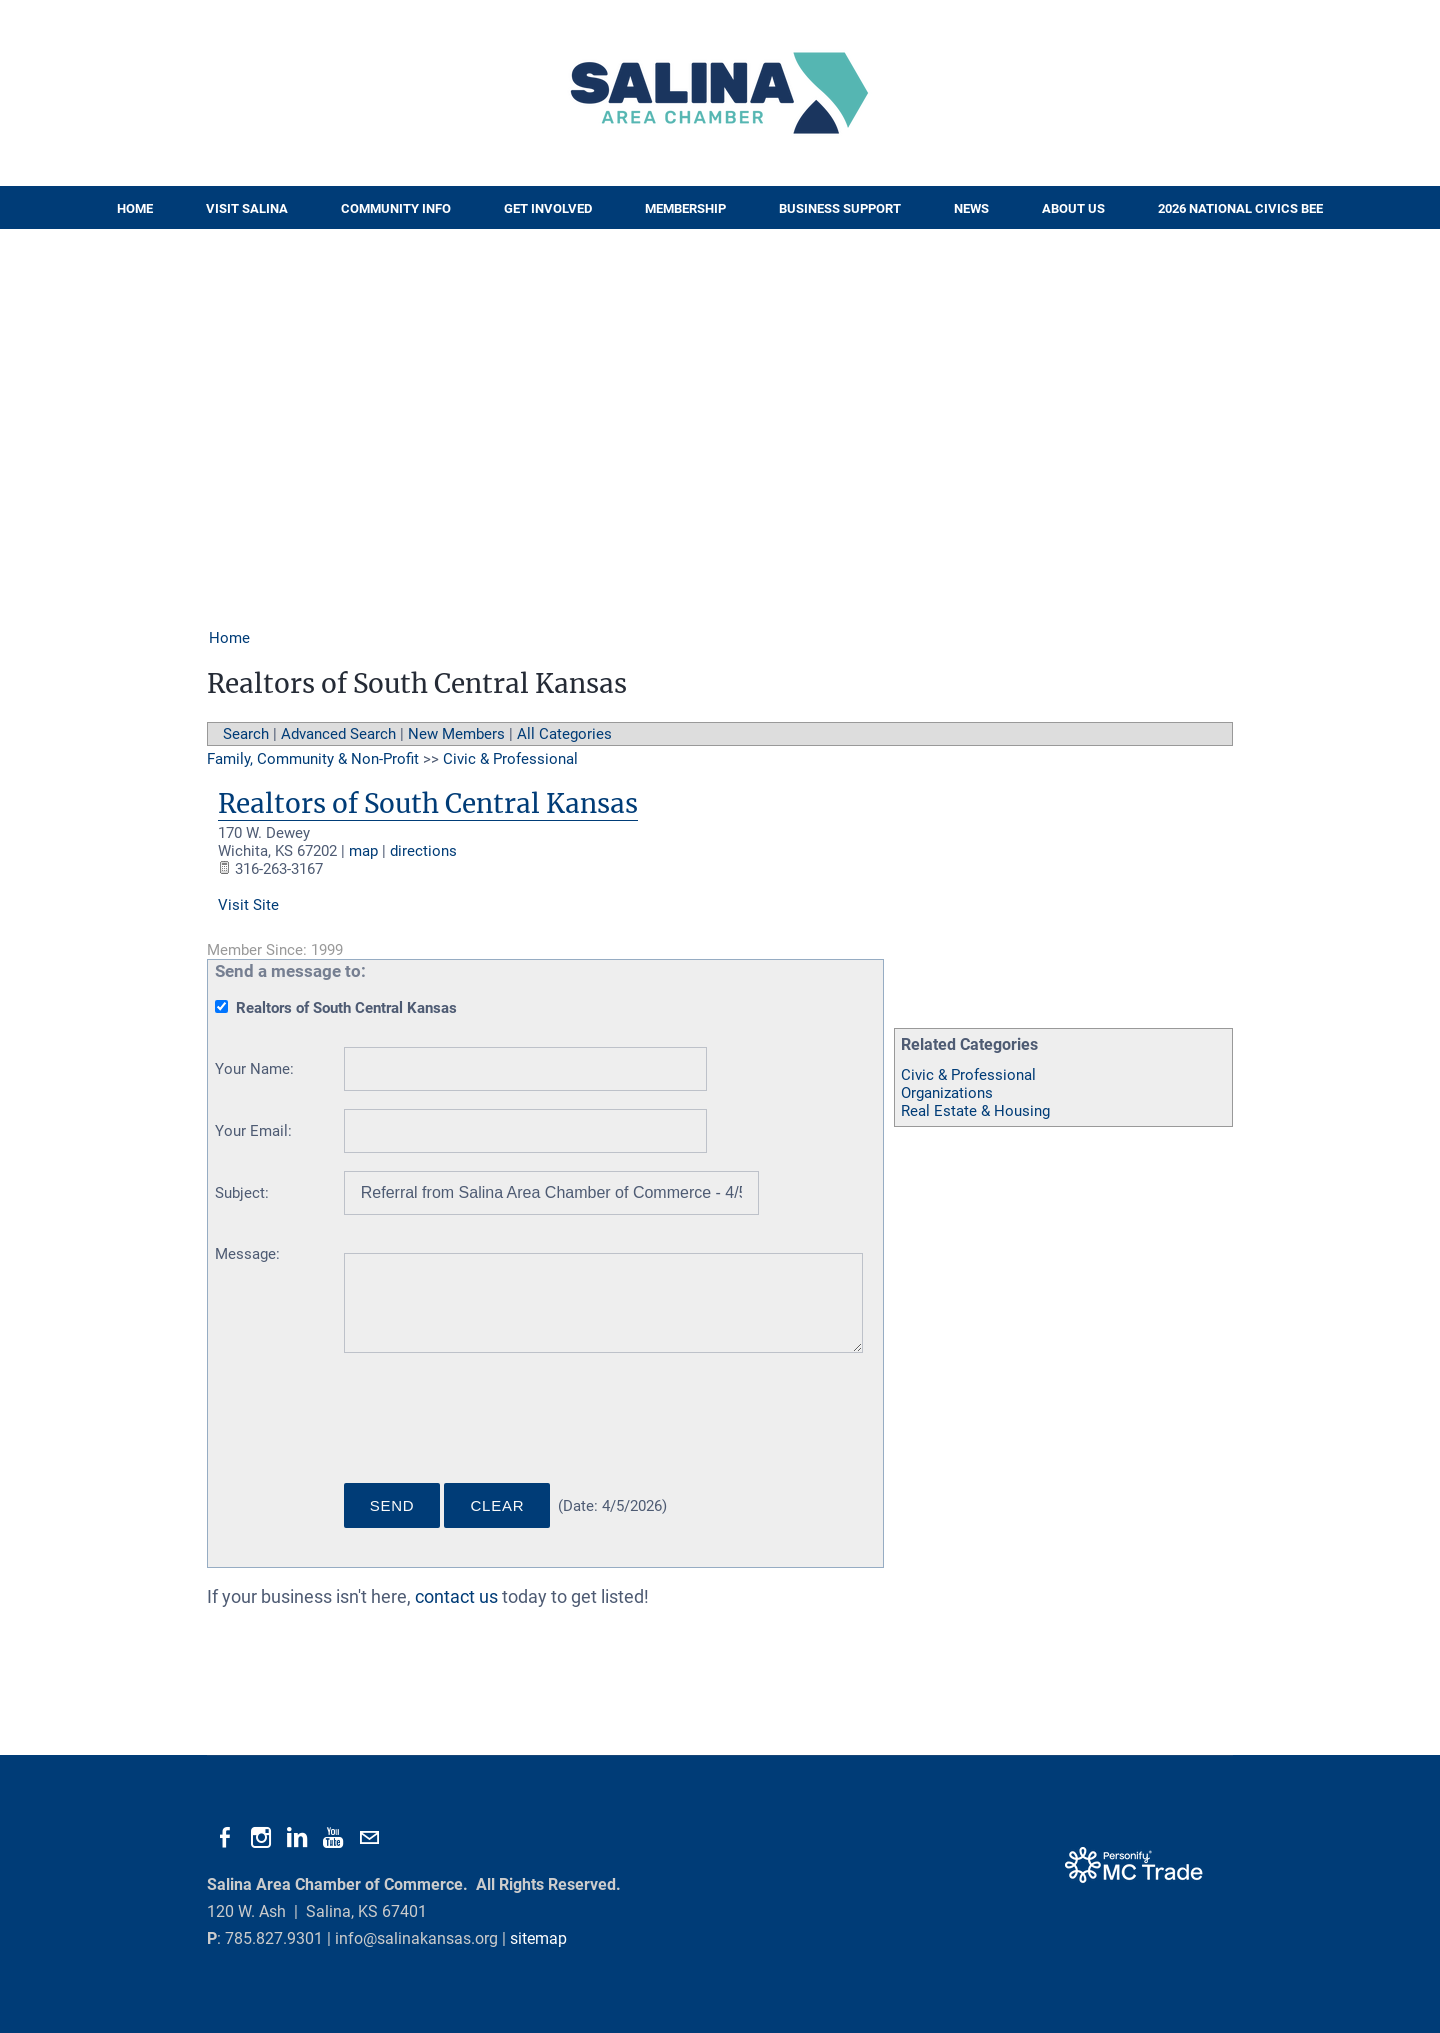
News (971, 208)
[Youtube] (333, 1838)
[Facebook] (225, 1838)
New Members (456, 734)
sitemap (538, 1938)
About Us (1073, 208)
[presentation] (496, 1426)
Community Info (396, 208)
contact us (456, 1596)
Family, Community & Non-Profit (313, 759)
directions (423, 851)
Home (135, 208)
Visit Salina (247, 208)
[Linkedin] (297, 1838)
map (363, 851)
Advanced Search (338, 734)
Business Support (840, 208)
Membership (685, 208)
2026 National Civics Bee (1240, 208)
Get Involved (548, 208)
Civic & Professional (968, 1075)
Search (246, 734)
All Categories (564, 734)
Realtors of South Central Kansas (428, 803)
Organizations (947, 1093)
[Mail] (369, 1838)
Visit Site (248, 905)
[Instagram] (261, 1838)
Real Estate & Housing (975, 1111)
